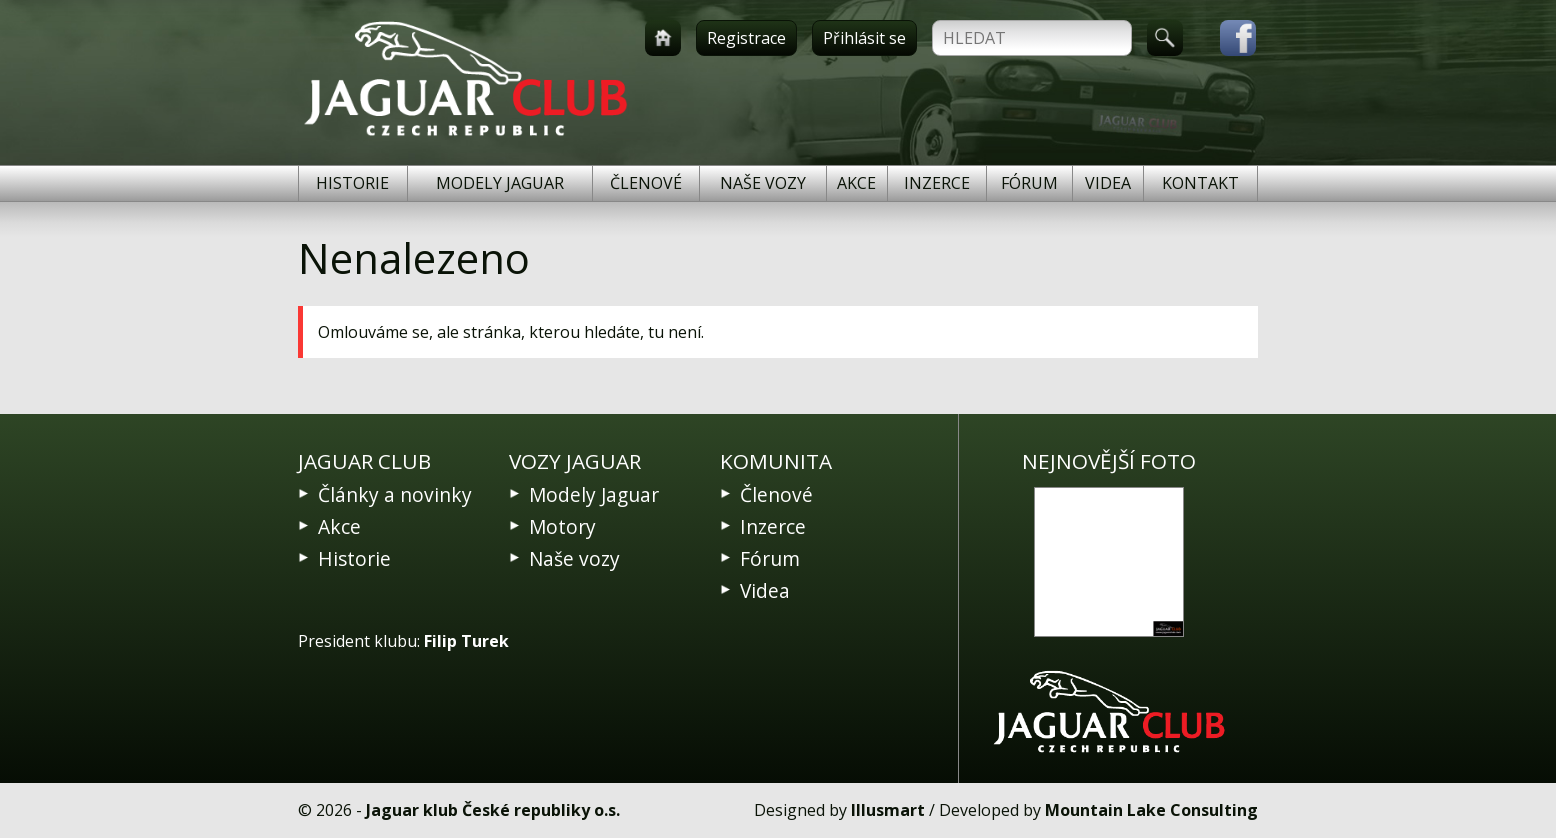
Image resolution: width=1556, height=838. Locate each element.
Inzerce (937, 183)
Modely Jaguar (500, 183)
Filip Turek (466, 641)
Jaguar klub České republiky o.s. (493, 810)
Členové (646, 183)
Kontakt (1200, 183)
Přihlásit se (864, 38)
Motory (562, 526)
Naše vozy (763, 183)
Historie (352, 183)
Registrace (746, 38)
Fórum (1029, 183)
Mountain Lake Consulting (1151, 810)
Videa (1108, 183)
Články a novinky (395, 494)
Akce (856, 183)
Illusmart (888, 810)
